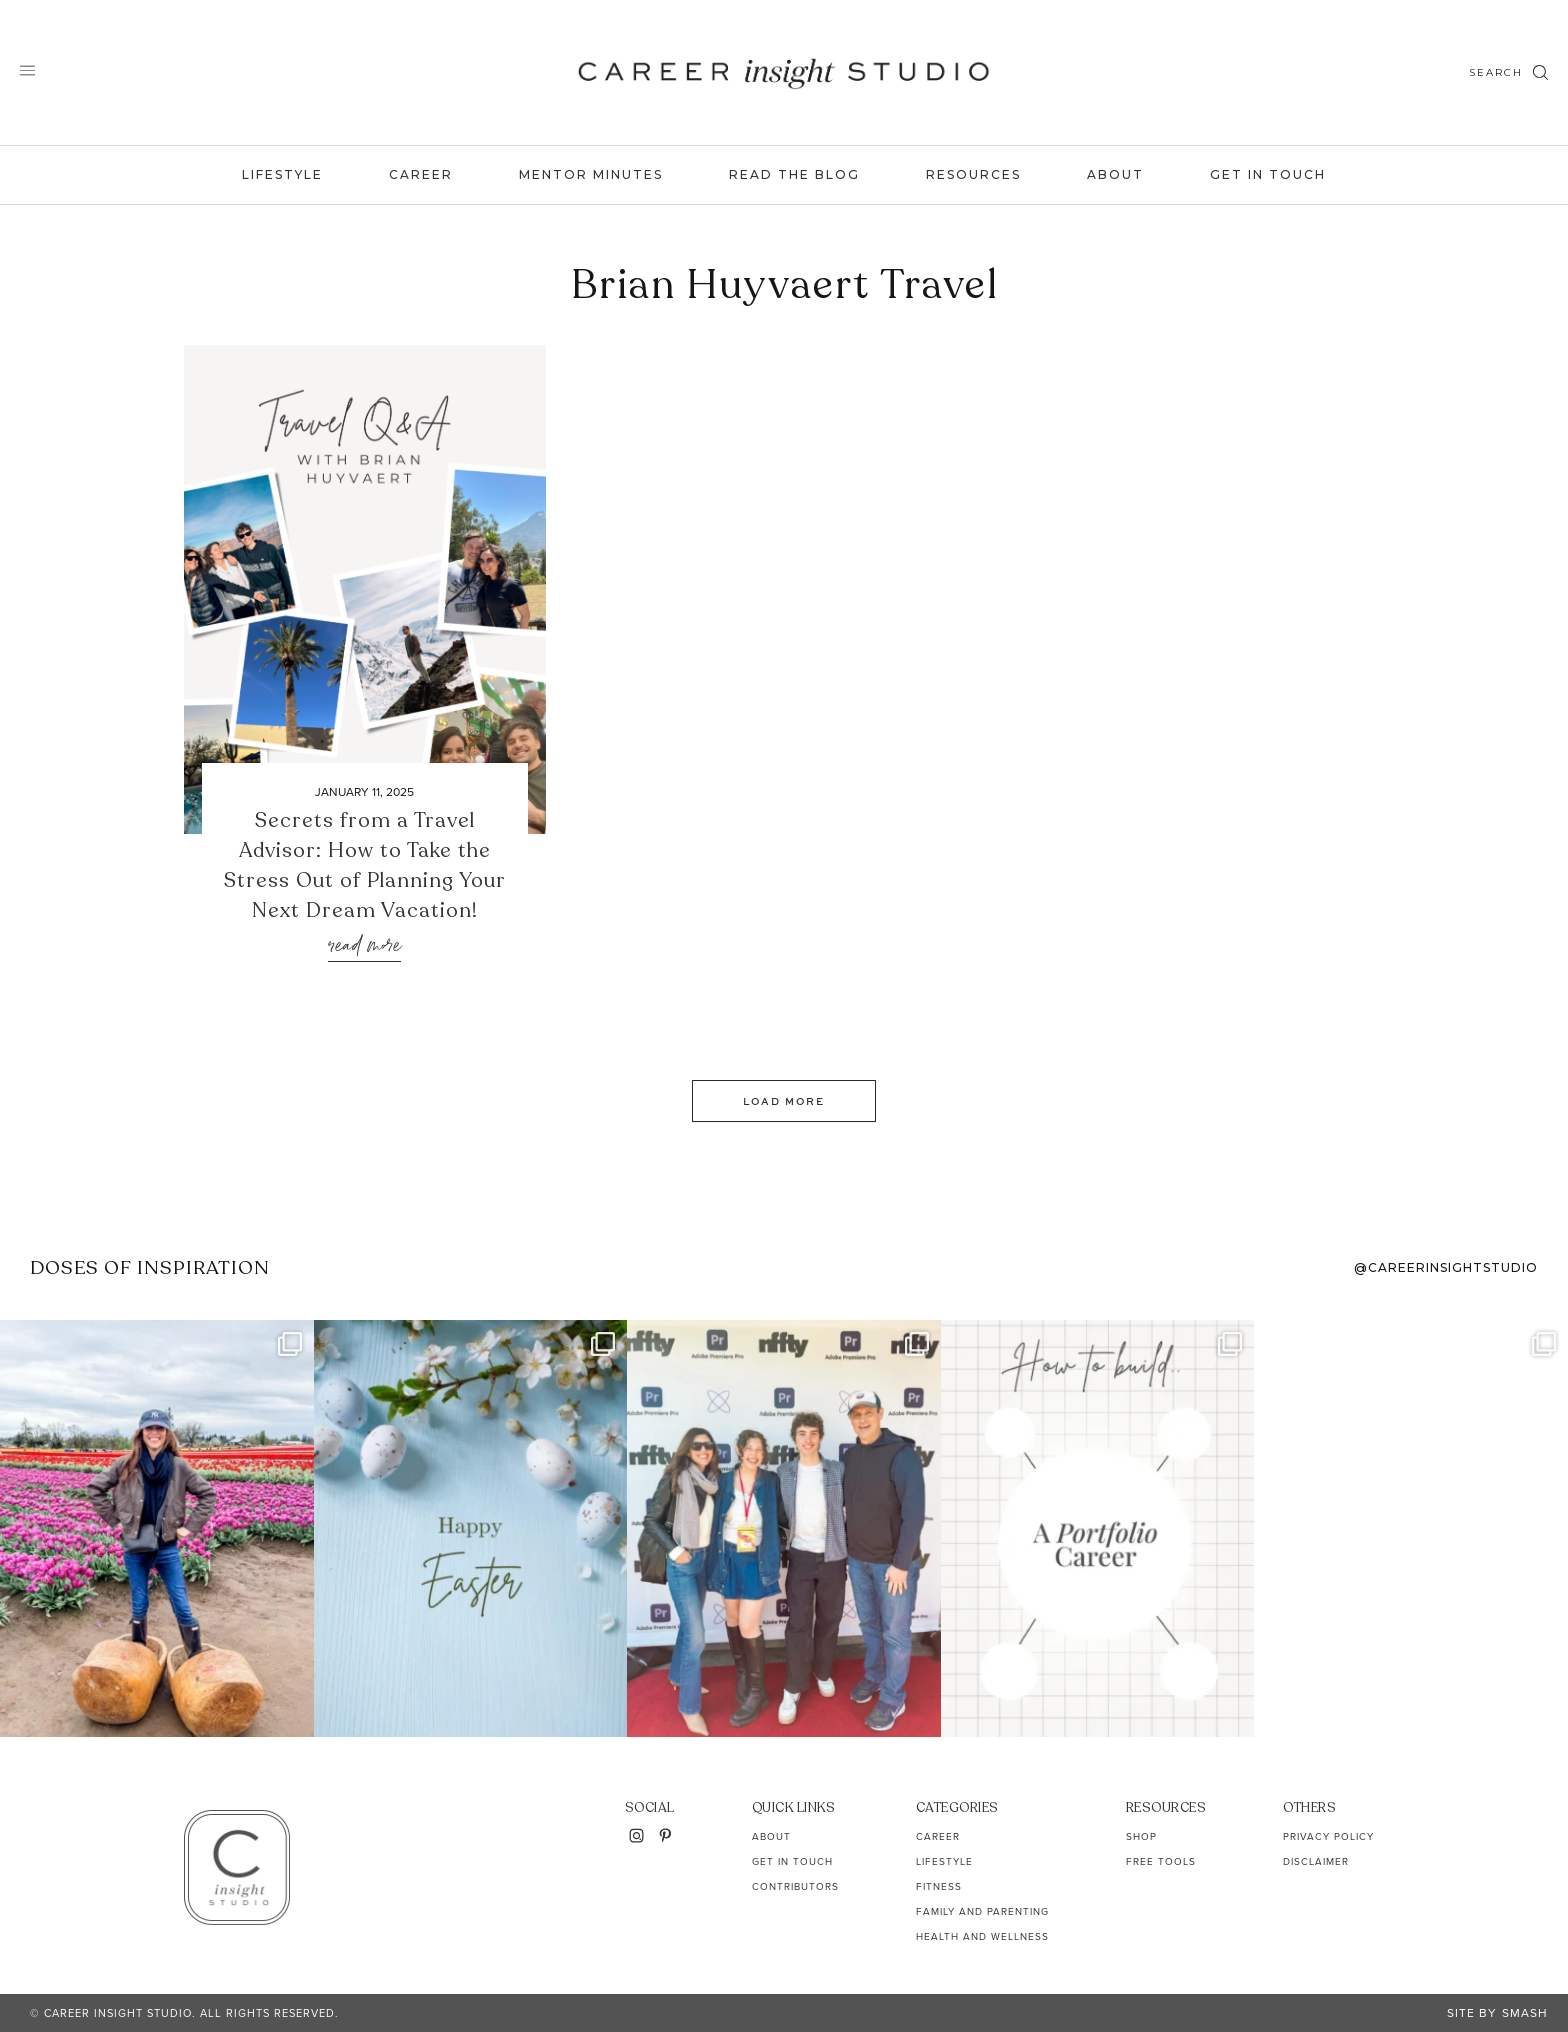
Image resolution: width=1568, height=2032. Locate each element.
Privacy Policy (1328, 1836)
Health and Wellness (982, 1936)
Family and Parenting (982, 1911)
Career (421, 174)
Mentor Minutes (591, 174)
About (1115, 174)
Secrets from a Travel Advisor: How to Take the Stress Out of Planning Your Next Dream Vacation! (365, 865)
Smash (1525, 2013)
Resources (973, 174)
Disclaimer (1316, 1861)
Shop (1141, 1836)
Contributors (795, 1886)
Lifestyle (282, 174)
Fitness (939, 1886)
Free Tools (1161, 1861)
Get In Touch (1268, 174)
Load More (784, 1101)
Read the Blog (794, 174)
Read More (364, 946)
